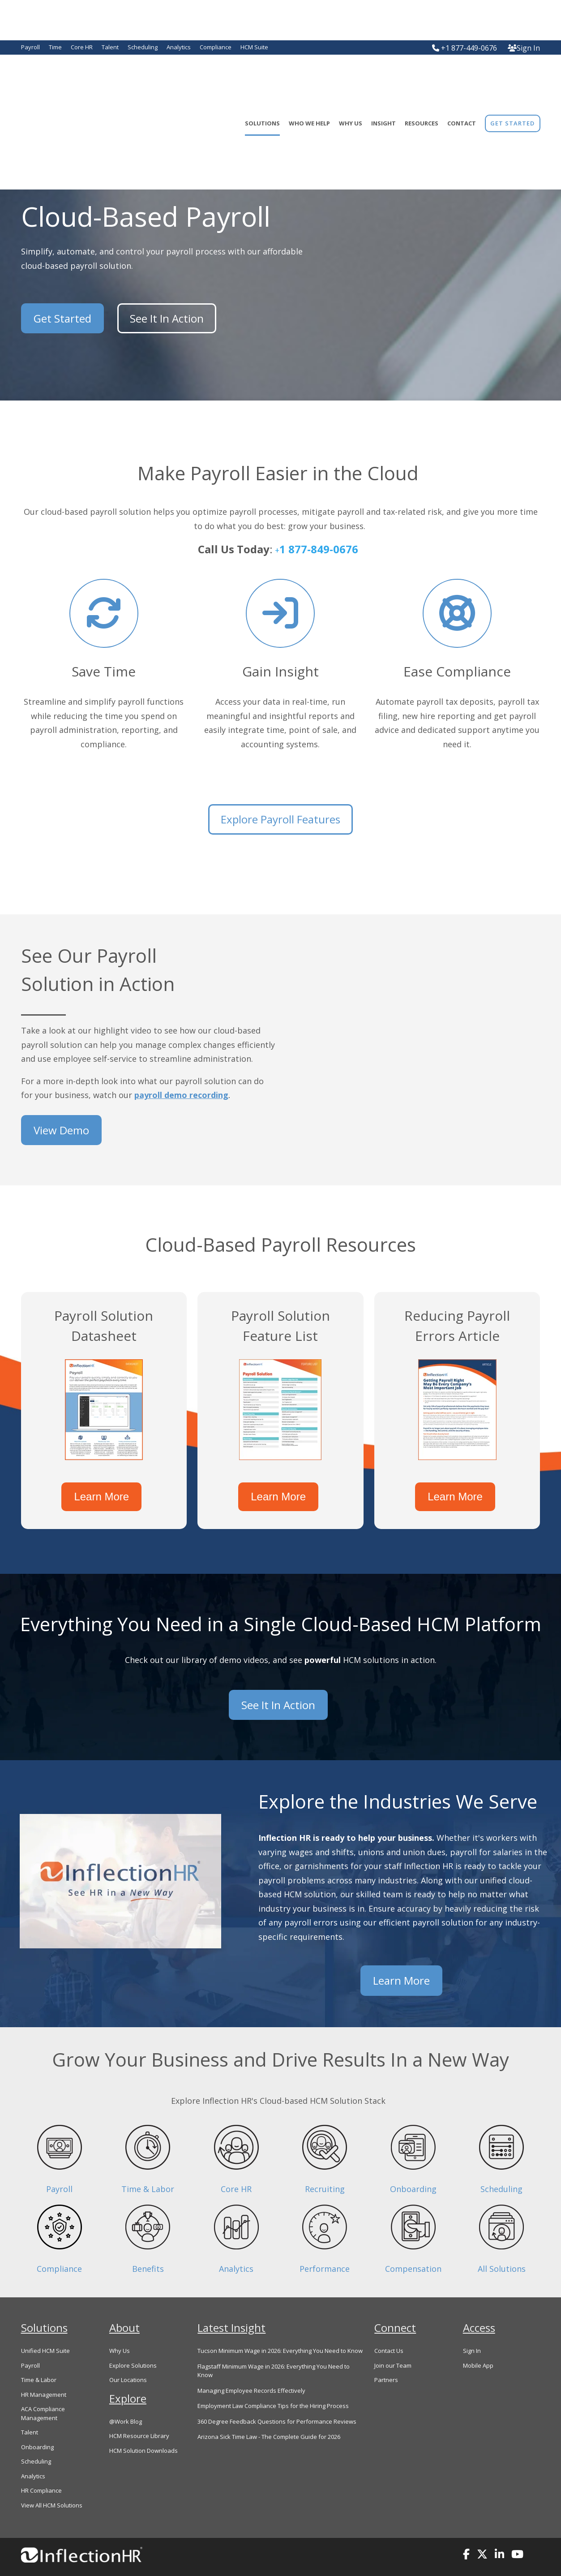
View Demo (61, 1125)
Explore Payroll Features (280, 819)
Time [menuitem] (55, 47)
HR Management (43, 2368)
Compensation (413, 2241)
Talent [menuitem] (110, 47)
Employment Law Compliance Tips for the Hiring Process (273, 2379)
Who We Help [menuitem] (309, 77)
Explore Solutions (133, 2339)
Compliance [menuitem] (215, 47)
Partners (386, 2353)
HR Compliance (41, 2464)
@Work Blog (125, 2395)
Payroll (59, 2162)
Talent (29, 2406)
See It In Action (162, 318)
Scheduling (501, 2162)
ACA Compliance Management (43, 2386)
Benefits (148, 2241)
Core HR (236, 2162)
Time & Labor (147, 2162)
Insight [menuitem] (383, 77)
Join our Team (392, 2339)
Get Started (62, 318)
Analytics (236, 2241)
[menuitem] (512, 77)
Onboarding (413, 2162)
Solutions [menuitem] (262, 77)
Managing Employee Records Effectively (251, 2364)
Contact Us (388, 2324)
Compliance (59, 2241)
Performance (325, 2241)
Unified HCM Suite (45, 2324)
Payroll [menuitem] (30, 47)
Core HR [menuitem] (82, 47)
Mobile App (478, 2339)
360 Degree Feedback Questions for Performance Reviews (276, 2395)
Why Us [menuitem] (350, 77)
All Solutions (502, 2241)
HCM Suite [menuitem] (254, 47)
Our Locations (128, 2353)
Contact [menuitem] (461, 77)
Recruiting (325, 2162)
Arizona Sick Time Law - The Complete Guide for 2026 (268, 2410)
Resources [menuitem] (421, 77)
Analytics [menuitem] (179, 47)
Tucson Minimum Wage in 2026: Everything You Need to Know (280, 2324)
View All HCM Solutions (51, 2478)
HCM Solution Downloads (143, 2424)
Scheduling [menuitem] (143, 47)
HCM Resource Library (139, 2409)
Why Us (119, 2324)
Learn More (103, 1492)
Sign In (524, 48)
